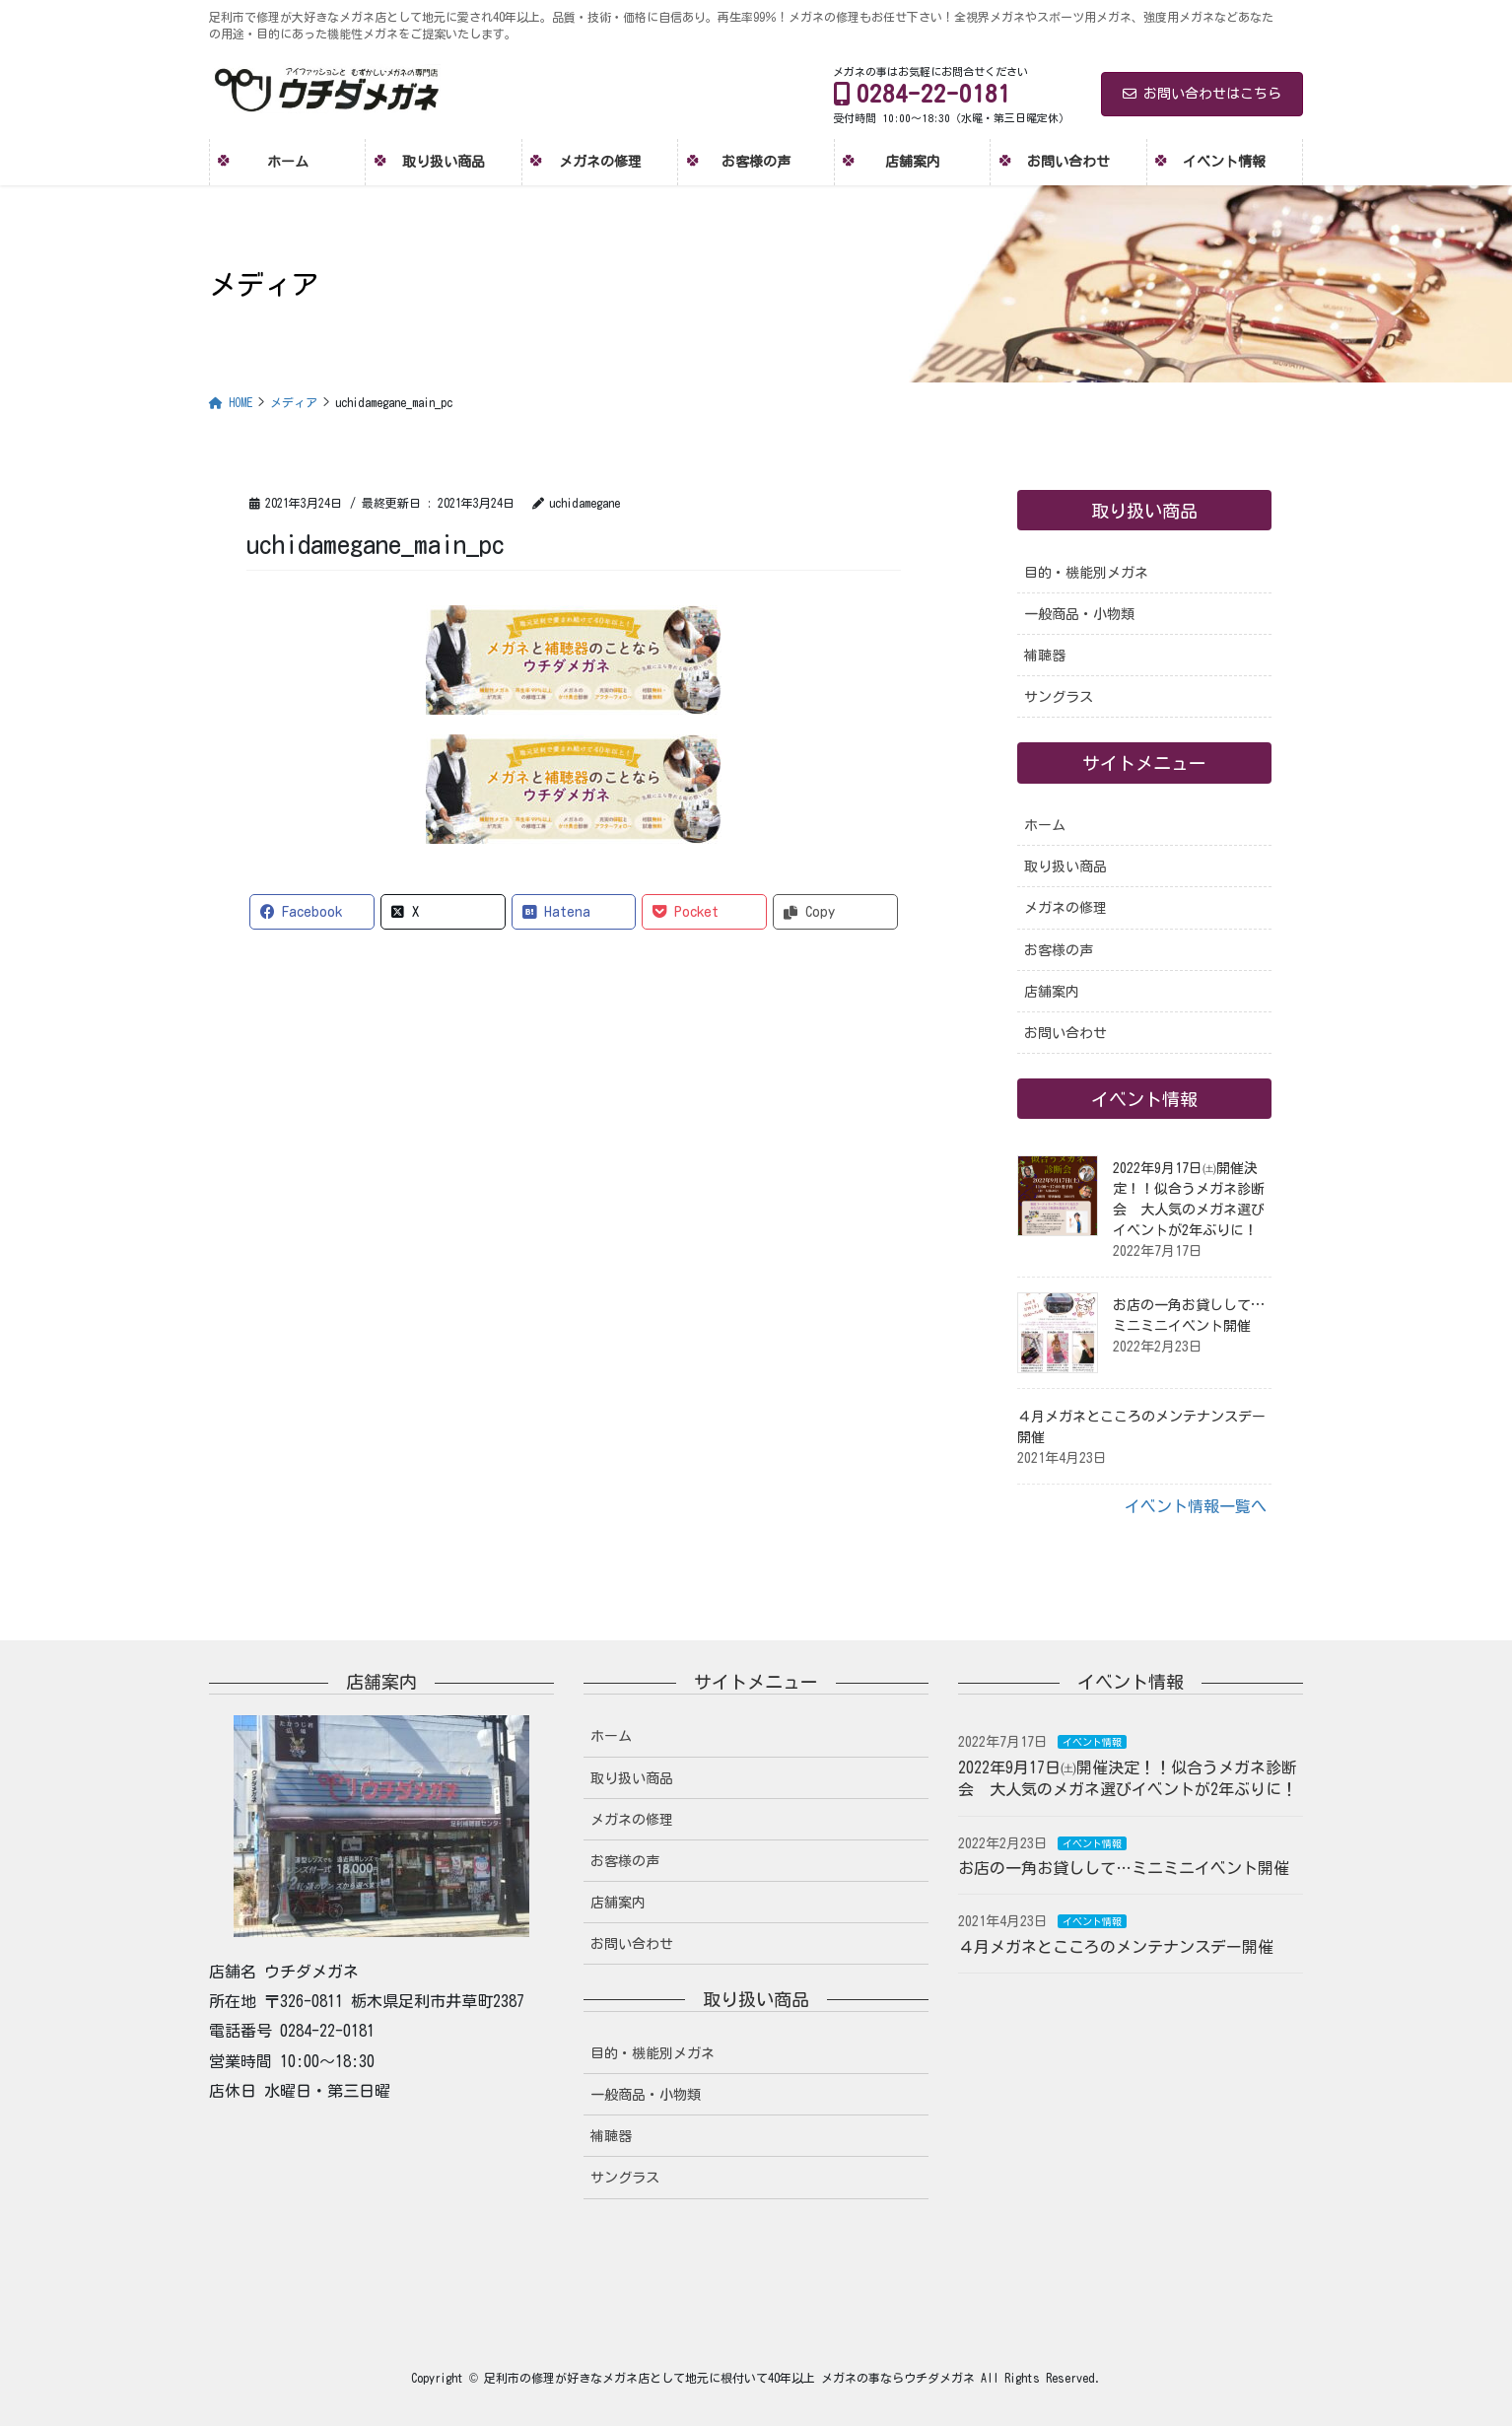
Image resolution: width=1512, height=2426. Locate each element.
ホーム (1044, 825)
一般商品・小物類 (1079, 614)
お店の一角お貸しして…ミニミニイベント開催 (1123, 1868)
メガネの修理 (1065, 908)
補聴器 (1044, 655)
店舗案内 (1051, 992)
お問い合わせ (1065, 1033)
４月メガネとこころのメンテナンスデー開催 (1115, 1947)
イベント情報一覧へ (1196, 1506)
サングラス (1058, 697)
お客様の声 (1058, 950)
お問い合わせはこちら (1202, 94)
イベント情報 (1092, 1742)
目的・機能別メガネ (1086, 573)
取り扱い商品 (1065, 866)
